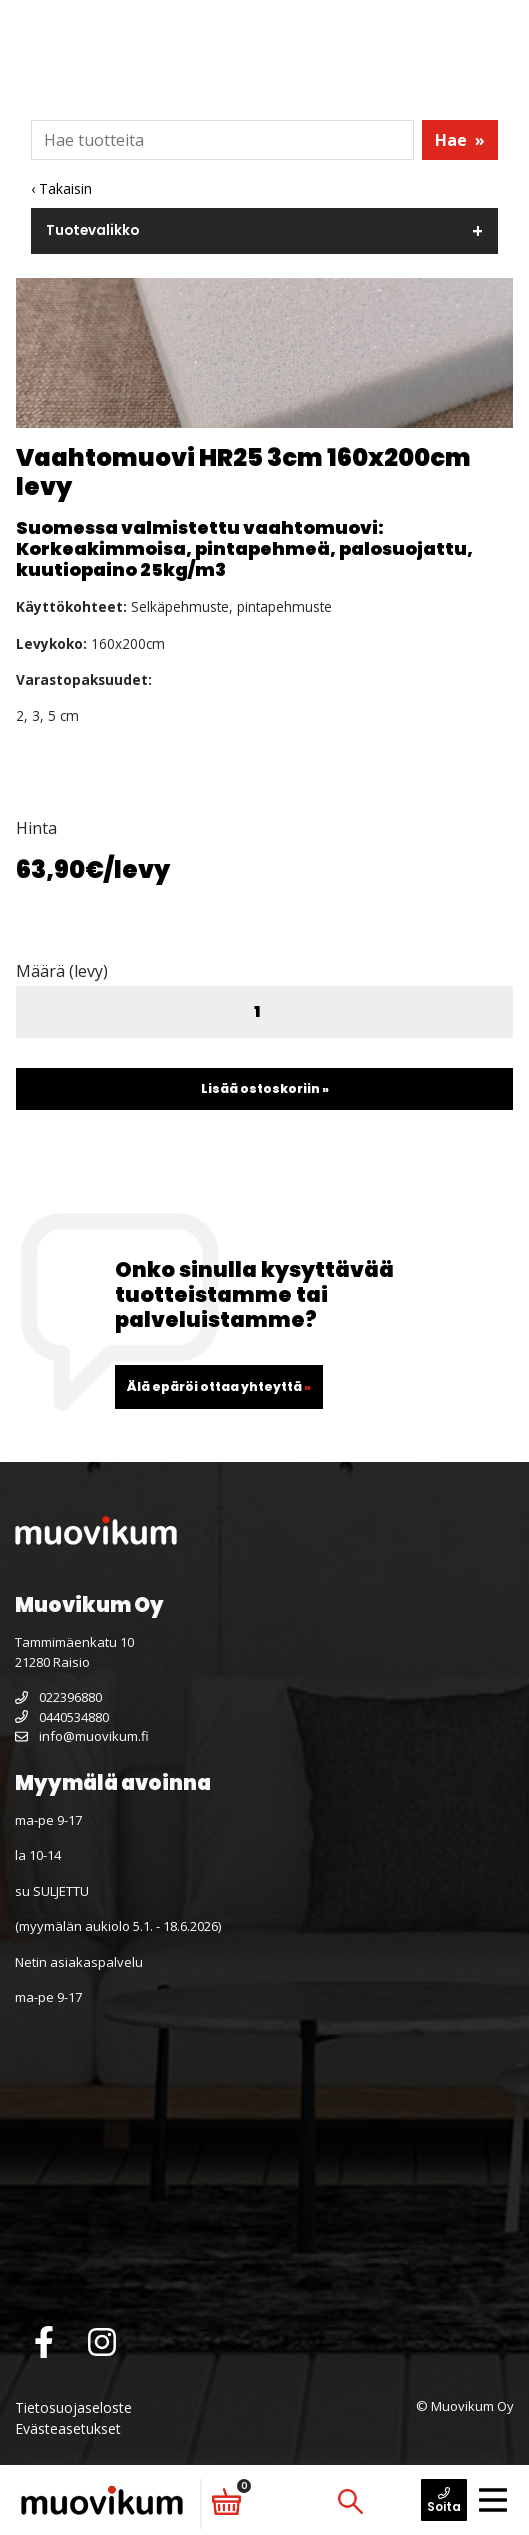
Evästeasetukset (68, 2428)
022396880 (58, 1697)
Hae (460, 140)
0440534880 (62, 1717)
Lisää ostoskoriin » (265, 1088)
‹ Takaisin (61, 188)
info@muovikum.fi (82, 1736)
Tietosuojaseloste (73, 2407)
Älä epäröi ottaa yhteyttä (219, 1386)
